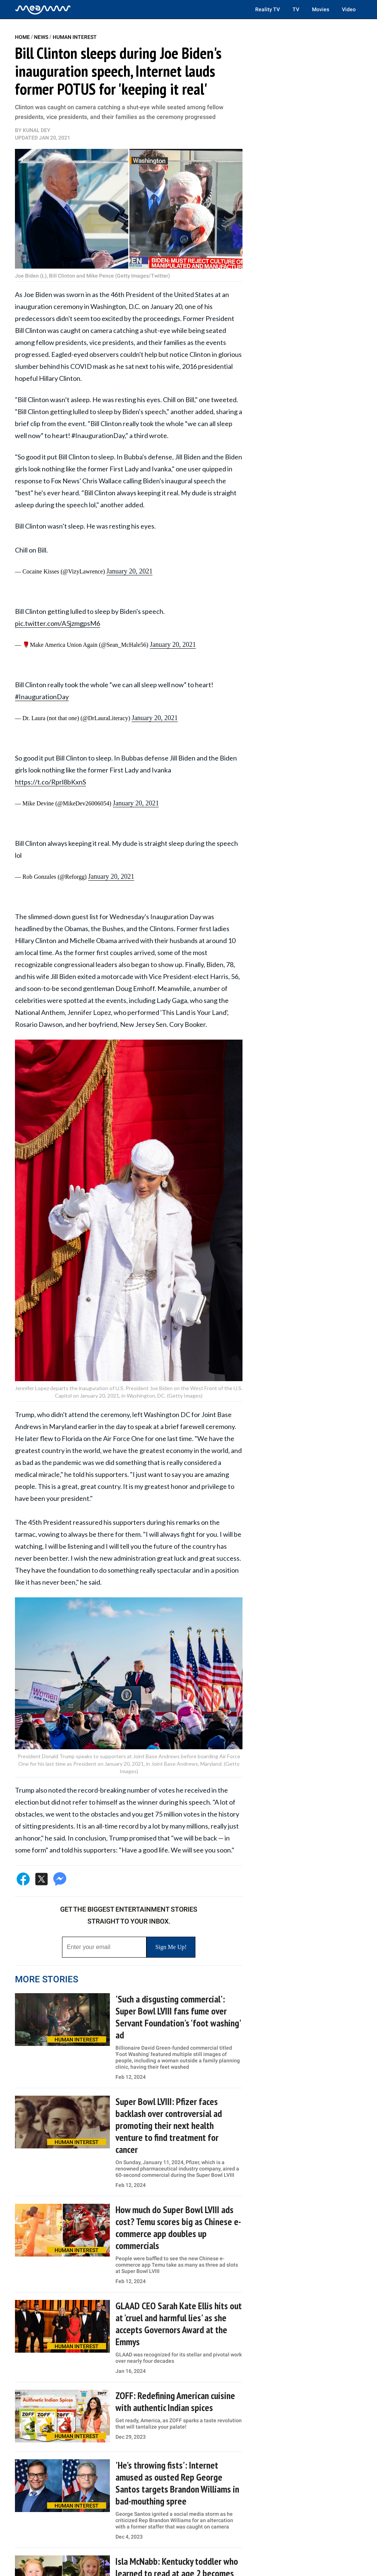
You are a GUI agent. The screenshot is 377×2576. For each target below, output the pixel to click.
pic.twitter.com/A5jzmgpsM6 (57, 623)
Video (349, 9)
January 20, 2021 (129, 571)
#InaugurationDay (42, 696)
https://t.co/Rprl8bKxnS (50, 782)
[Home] (43, 9)
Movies (320, 9)
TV (296, 9)
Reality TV (267, 9)
